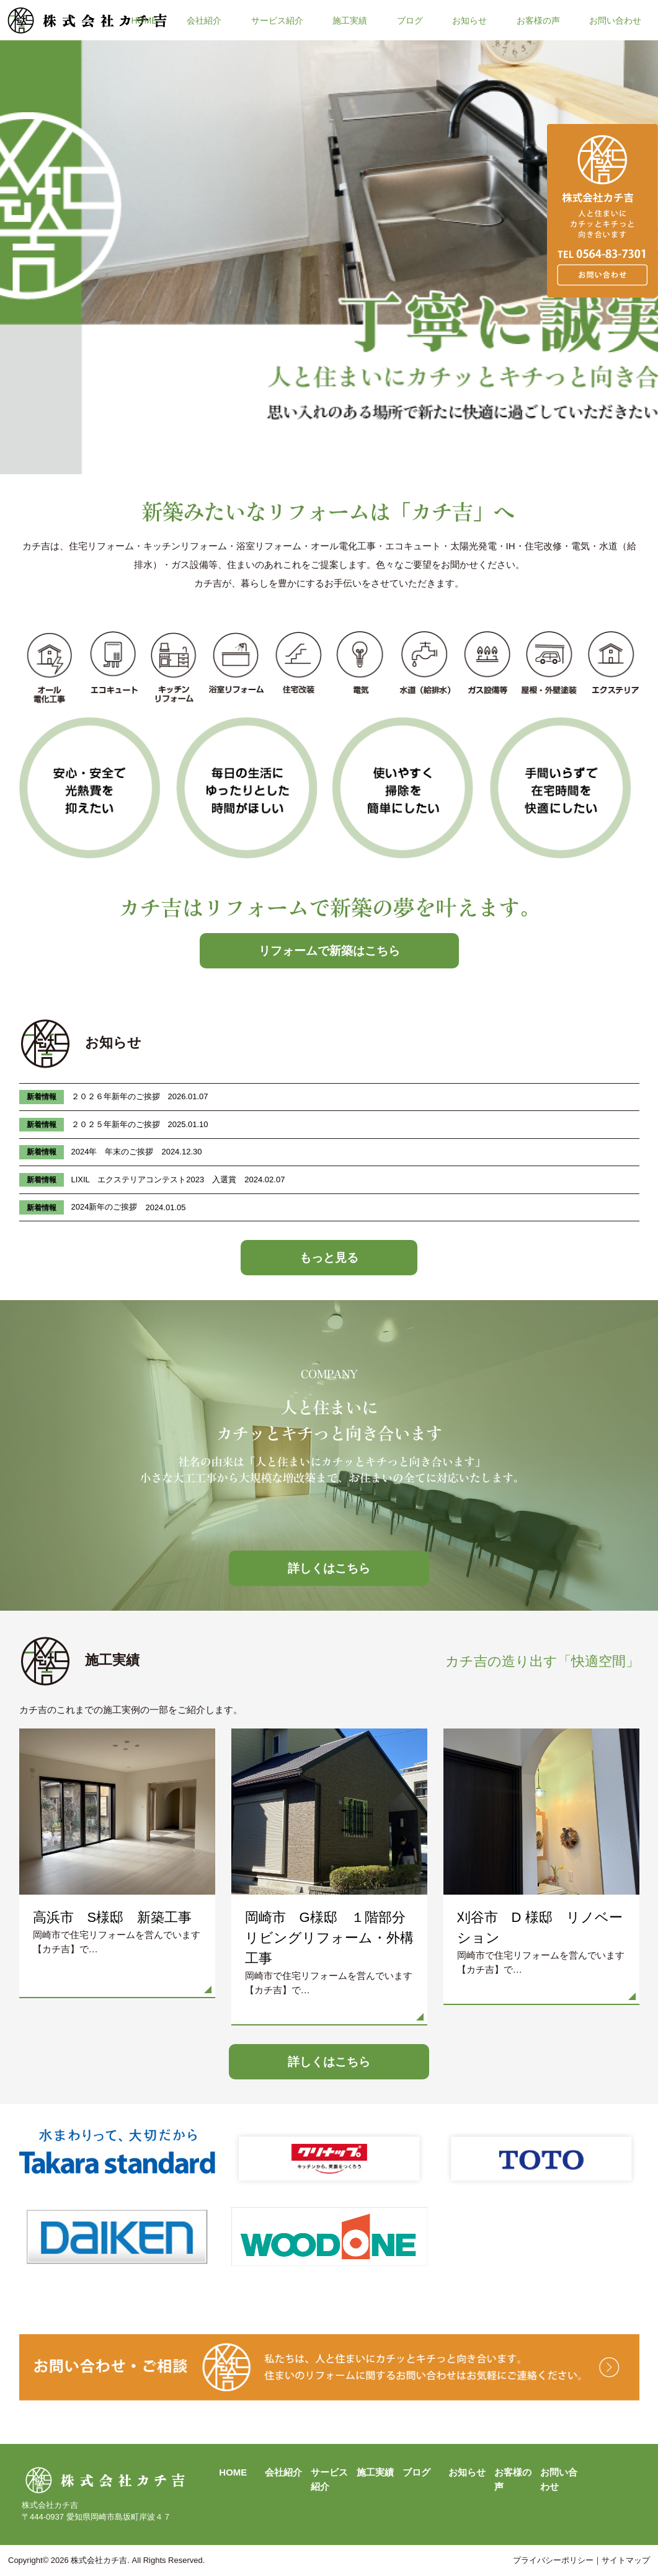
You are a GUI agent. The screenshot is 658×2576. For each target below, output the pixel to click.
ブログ (410, 20)
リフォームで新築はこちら (329, 950)
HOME (144, 20)
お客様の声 (538, 20)
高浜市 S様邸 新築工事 (112, 1917)
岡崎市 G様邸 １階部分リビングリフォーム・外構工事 (329, 1938)
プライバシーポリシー (553, 2560)
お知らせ (469, 20)
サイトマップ (626, 2560)
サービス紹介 (277, 20)
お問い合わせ (615, 20)
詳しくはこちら (329, 1568)
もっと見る (329, 1257)
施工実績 (349, 20)
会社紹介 (204, 20)
